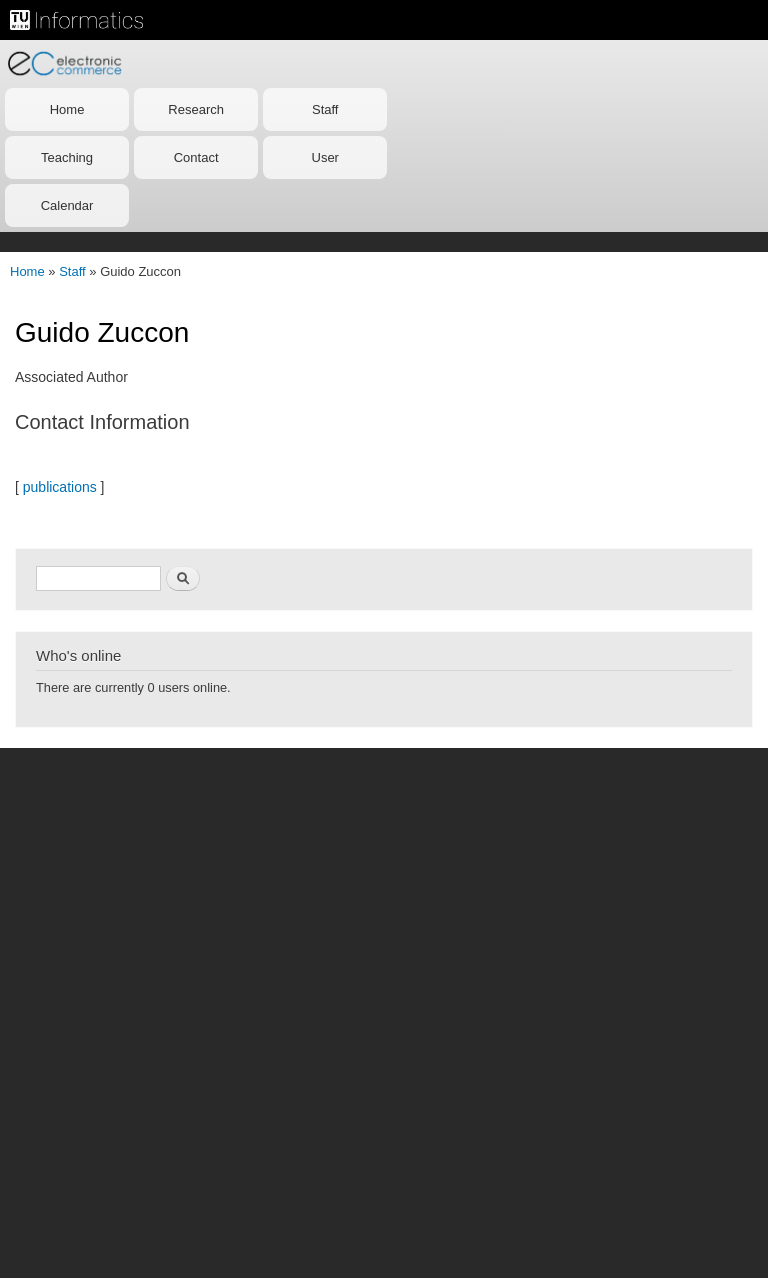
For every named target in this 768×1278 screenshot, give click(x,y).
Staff (325, 109)
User (325, 157)
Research (196, 109)
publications (60, 487)
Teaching (67, 157)
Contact (196, 157)
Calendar (67, 205)
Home (67, 109)
